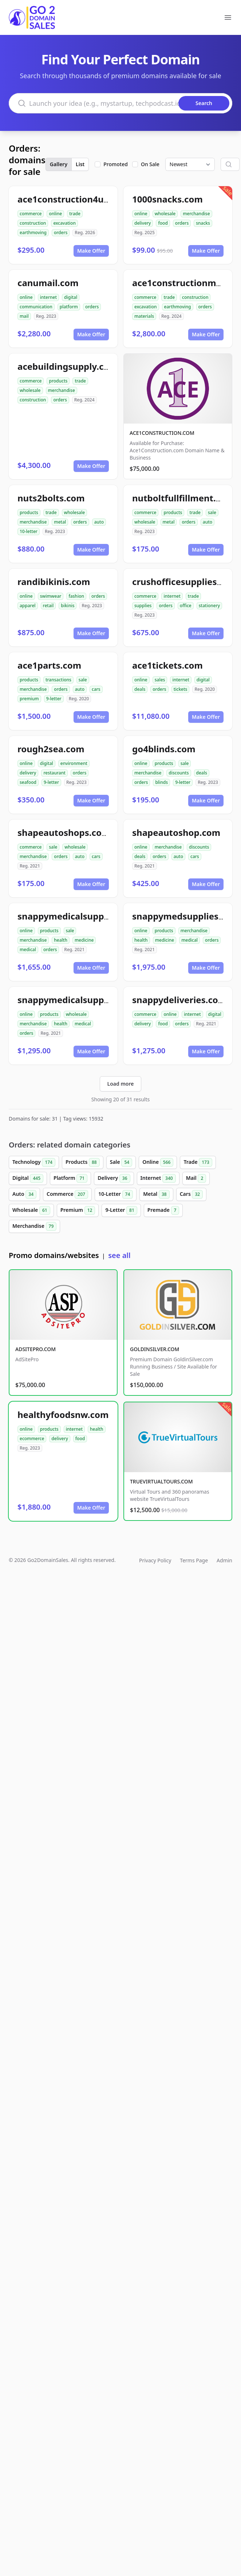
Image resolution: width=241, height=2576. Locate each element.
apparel (28, 605)
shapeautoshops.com (63, 832)
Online (157, 1162)
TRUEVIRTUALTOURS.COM (161, 1481)
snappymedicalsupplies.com (78, 916)
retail (48, 605)
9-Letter (121, 1210)
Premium (77, 1210)
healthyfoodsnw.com (62, 1415)
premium (29, 699)
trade (74, 214)
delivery (142, 223)
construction (33, 223)
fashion (76, 596)
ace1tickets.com (167, 665)
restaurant (54, 773)
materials (144, 316)
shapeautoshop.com (176, 832)
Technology (33, 1162)
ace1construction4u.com (71, 199)
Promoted (115, 164)
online (55, 214)
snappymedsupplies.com (186, 916)
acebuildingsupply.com (67, 366)
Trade (197, 1162)
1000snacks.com (167, 199)
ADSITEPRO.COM (35, 1349)
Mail (196, 1178)
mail (24, 316)
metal (60, 522)
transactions (58, 680)
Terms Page (194, 1560)
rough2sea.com (50, 749)
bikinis (67, 605)
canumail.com (48, 283)
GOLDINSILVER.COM (154, 1349)
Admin (224, 1560)
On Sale (150, 164)
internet (48, 297)
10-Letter (115, 1194)
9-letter (54, 699)
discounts (179, 773)
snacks (203, 223)
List (80, 164)
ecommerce (32, 1438)
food (162, 223)
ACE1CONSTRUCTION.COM (162, 432)
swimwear (51, 596)
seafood (28, 782)
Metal (156, 1194)
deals (139, 689)
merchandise (196, 214)
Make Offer (91, 250)
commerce (31, 214)
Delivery (114, 1178)
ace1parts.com (49, 665)
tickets (180, 689)
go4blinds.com (163, 749)
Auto (24, 1194)
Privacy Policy (155, 1560)
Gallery (58, 164)
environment (73, 763)
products (58, 381)
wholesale (165, 214)
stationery (209, 605)
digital (70, 297)
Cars (191, 1194)
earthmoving (33, 232)
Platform (70, 1178)
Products (83, 1162)
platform (69, 307)
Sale (121, 1162)
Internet (158, 1178)
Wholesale (31, 1210)
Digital (27, 1178)
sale (212, 512)
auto (99, 522)
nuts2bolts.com (51, 498)
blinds (161, 782)
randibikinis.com (53, 582)
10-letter (28, 531)
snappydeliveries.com (179, 1000)
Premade (163, 1210)
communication (36, 307)
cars (96, 689)
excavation (64, 223)
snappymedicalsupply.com (74, 1000)
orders (60, 232)
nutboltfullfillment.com (183, 498)
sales (160, 680)
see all (119, 1255)
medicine (84, 940)
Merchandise (34, 1226)
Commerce (67, 1194)
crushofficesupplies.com (185, 582)
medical (28, 949)
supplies (142, 605)
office (185, 605)
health (60, 940)
